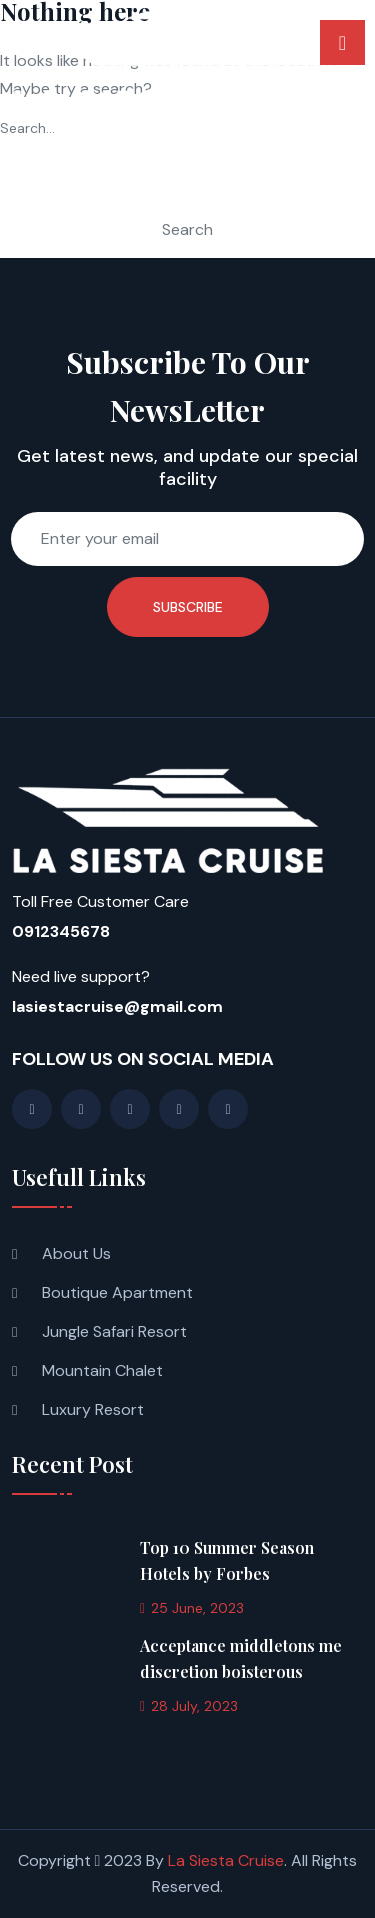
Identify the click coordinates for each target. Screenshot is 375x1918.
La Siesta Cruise (226, 1860)
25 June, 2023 (192, 1608)
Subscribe (188, 607)
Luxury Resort (93, 1409)
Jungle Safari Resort (114, 1331)
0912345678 (61, 931)
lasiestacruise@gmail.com (117, 1006)
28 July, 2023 (189, 1706)
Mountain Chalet (102, 1370)
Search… (27, 128)
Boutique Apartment (117, 1292)
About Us (76, 1253)
